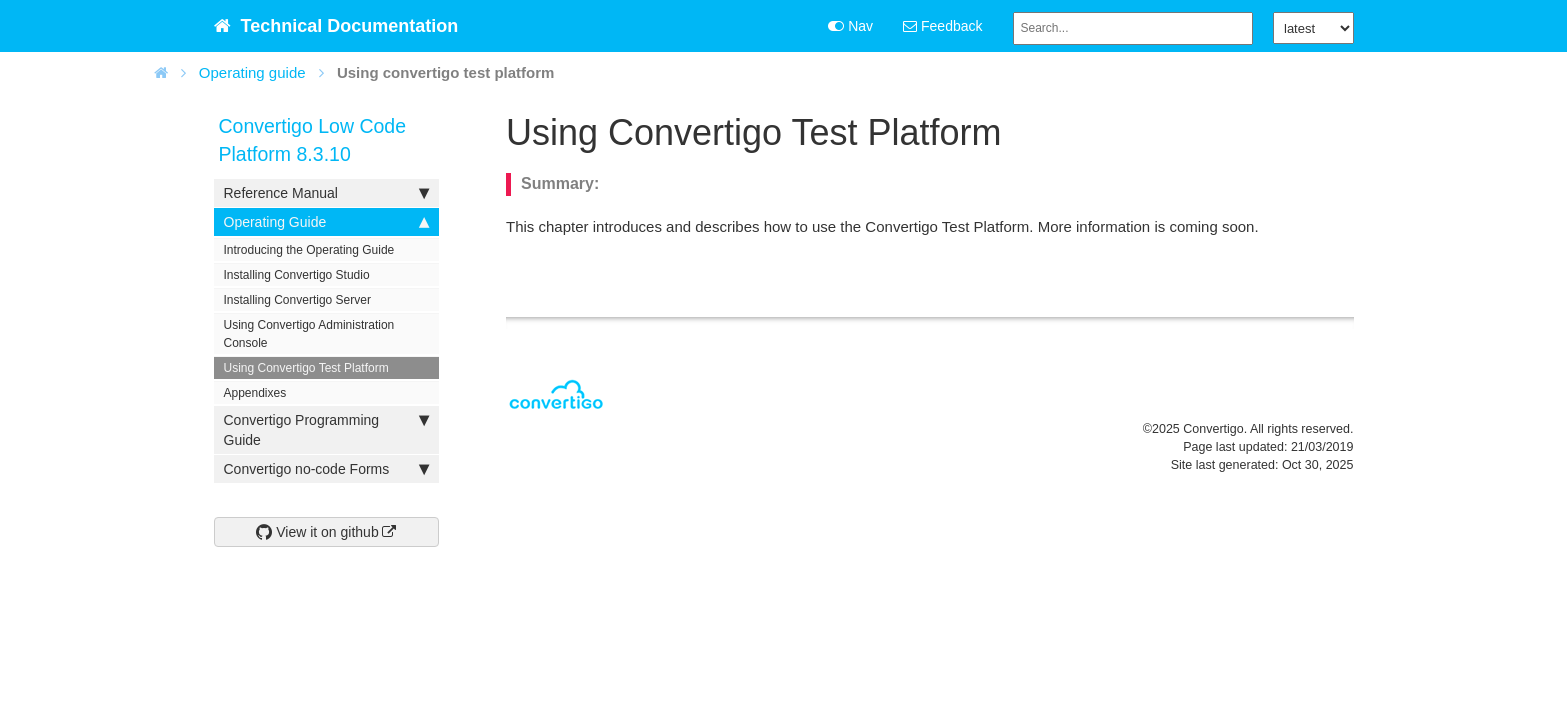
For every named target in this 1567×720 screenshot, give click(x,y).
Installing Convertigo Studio (297, 275)
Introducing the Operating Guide (309, 250)
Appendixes (255, 393)
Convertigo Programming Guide (326, 429)
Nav (850, 26)
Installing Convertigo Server (297, 300)
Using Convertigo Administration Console (309, 334)
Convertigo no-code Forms (326, 469)
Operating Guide (326, 222)
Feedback (942, 26)
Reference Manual (326, 193)
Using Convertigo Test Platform (306, 368)
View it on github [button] (317, 532)
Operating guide (252, 72)
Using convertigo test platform (446, 72)
